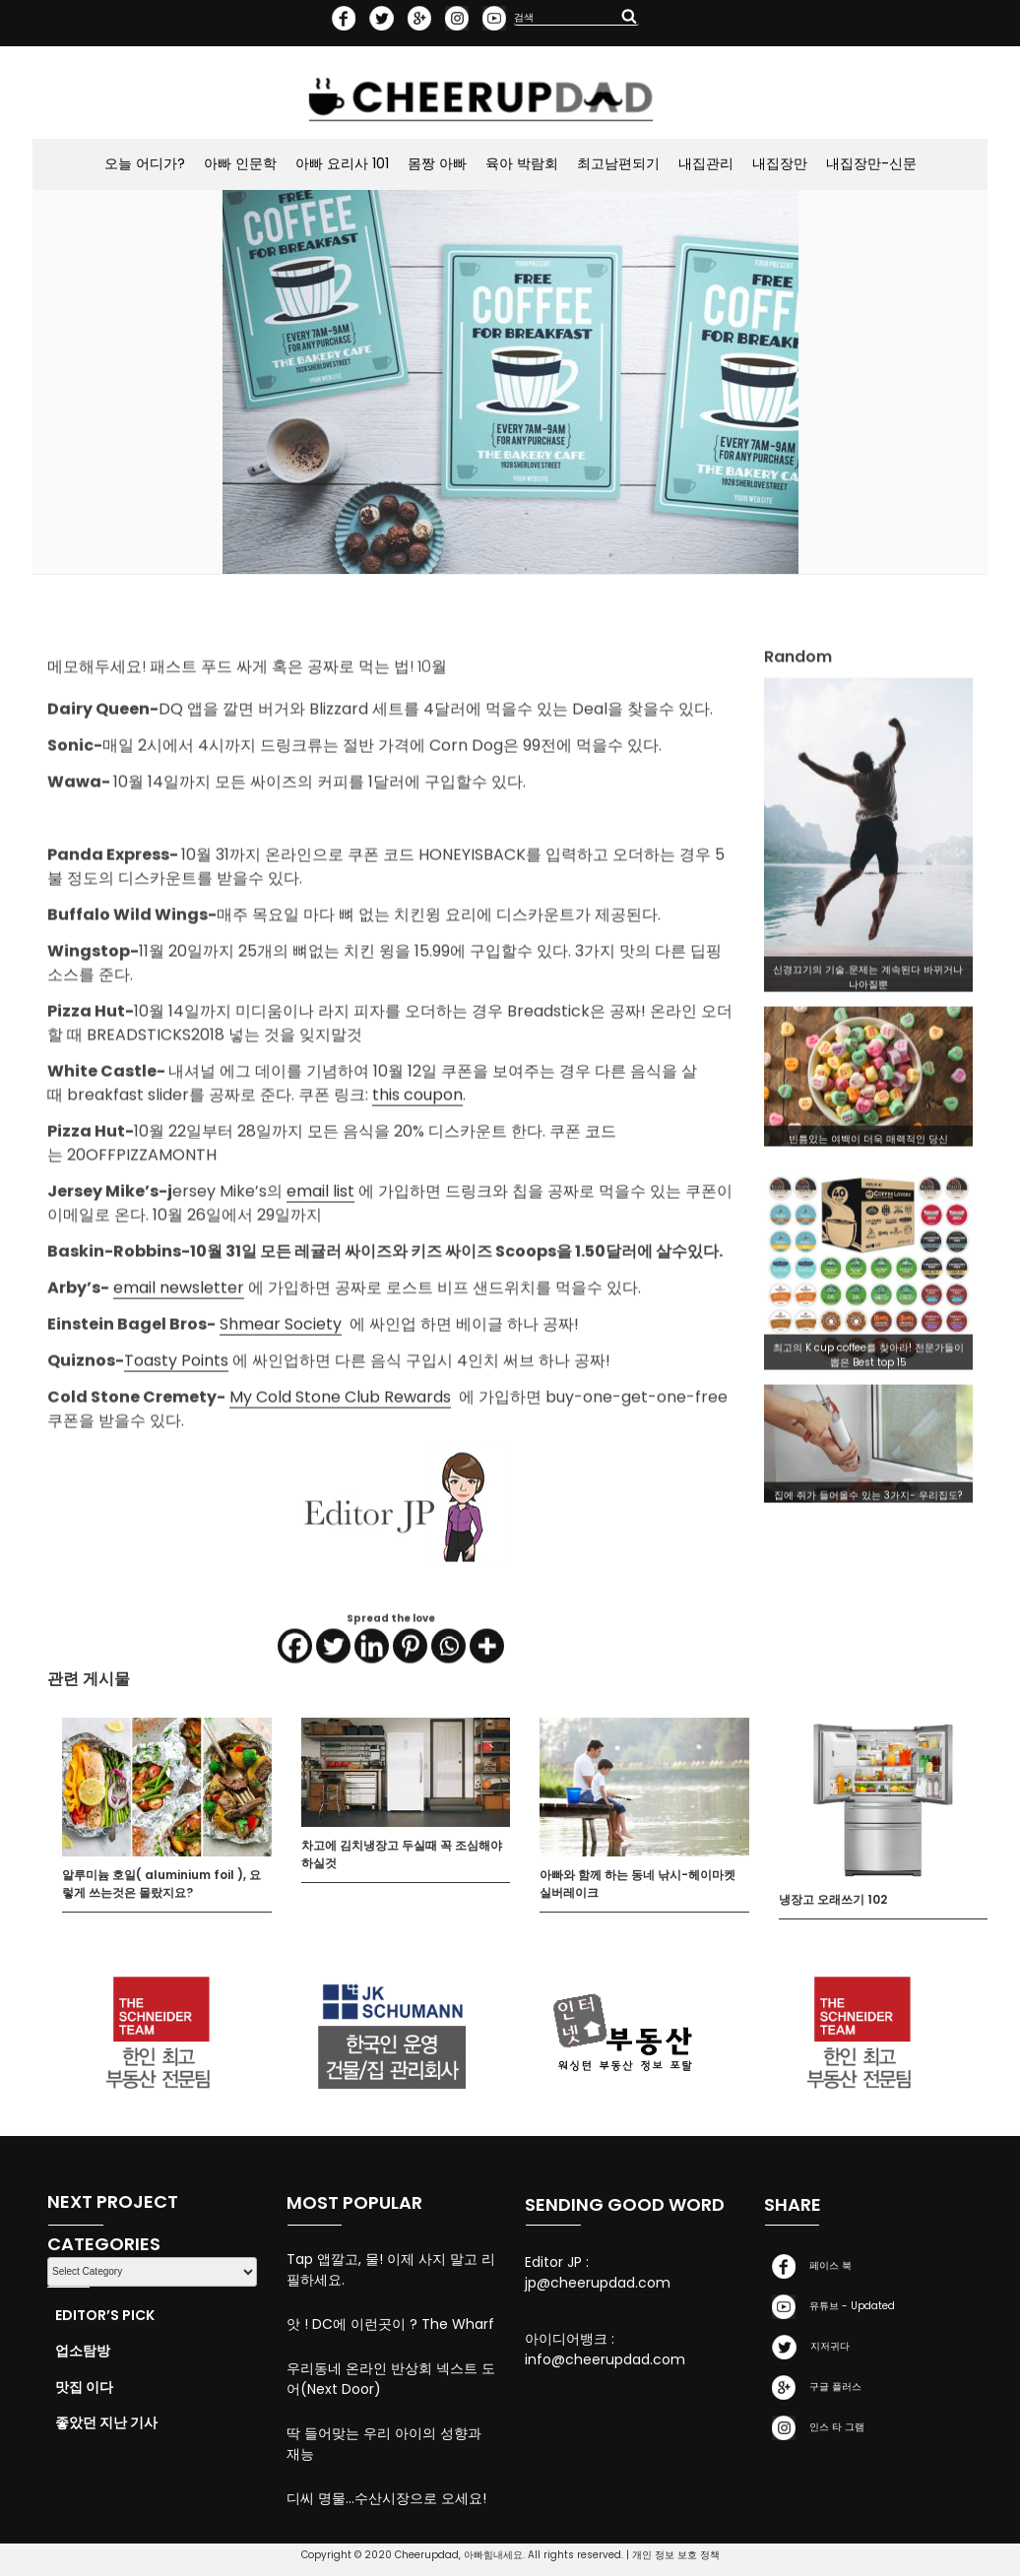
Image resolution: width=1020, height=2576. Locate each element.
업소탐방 (82, 2350)
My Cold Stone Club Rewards (340, 1479)
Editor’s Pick (105, 2315)
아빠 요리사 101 (342, 163)
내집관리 (705, 163)
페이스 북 (808, 2266)
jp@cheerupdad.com (597, 2283)
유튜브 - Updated (829, 2307)
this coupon (417, 1176)
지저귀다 (807, 2347)
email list (320, 1273)
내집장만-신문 (871, 163)
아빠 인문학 (240, 163)
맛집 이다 (84, 2387)
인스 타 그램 (814, 2428)
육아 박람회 (521, 163)
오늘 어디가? (144, 163)
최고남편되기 (618, 163)
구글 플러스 (812, 2387)
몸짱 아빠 (437, 163)
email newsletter (178, 1369)
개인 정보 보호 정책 (676, 2554)
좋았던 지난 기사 (106, 2422)
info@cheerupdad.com (605, 2359)
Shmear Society (281, 1406)
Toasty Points (176, 1442)
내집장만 (779, 163)
